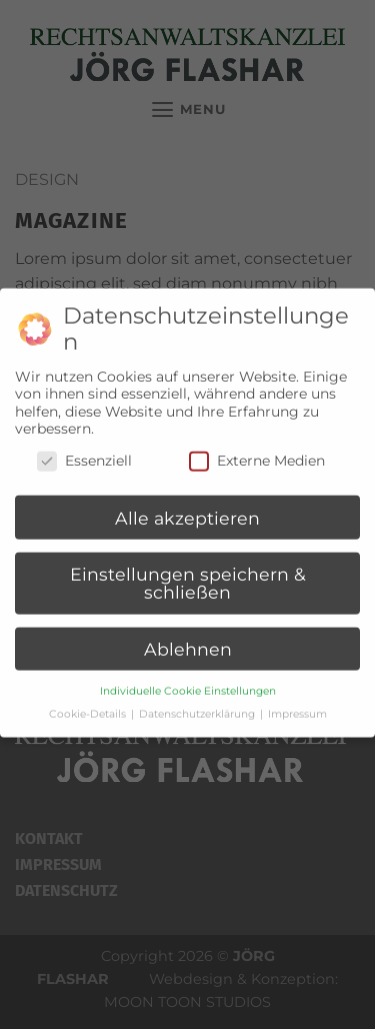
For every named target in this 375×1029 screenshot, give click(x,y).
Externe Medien (257, 449)
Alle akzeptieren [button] (187, 506)
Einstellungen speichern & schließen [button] (188, 571)
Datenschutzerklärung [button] (198, 702)
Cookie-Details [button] (89, 702)
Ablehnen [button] (188, 637)
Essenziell (84, 449)
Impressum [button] (297, 702)
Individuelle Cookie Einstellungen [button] (188, 679)
